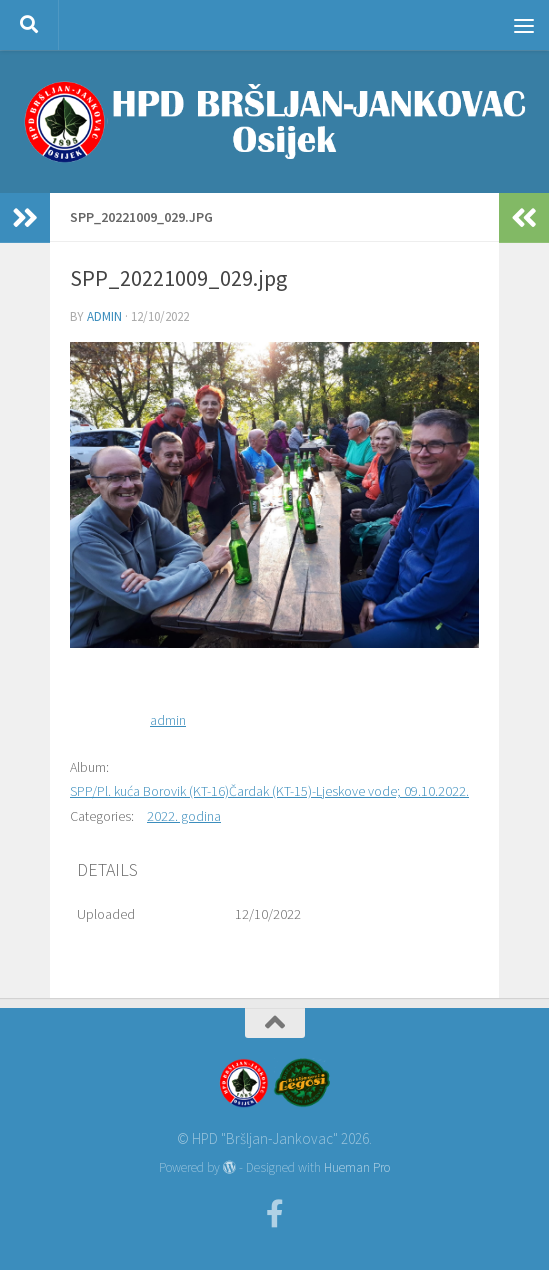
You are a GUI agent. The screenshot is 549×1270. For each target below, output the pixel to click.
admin (104, 316)
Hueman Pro (357, 1167)
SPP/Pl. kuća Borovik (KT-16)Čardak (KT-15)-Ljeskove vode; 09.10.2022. (269, 791)
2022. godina (184, 816)
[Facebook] (275, 1214)
